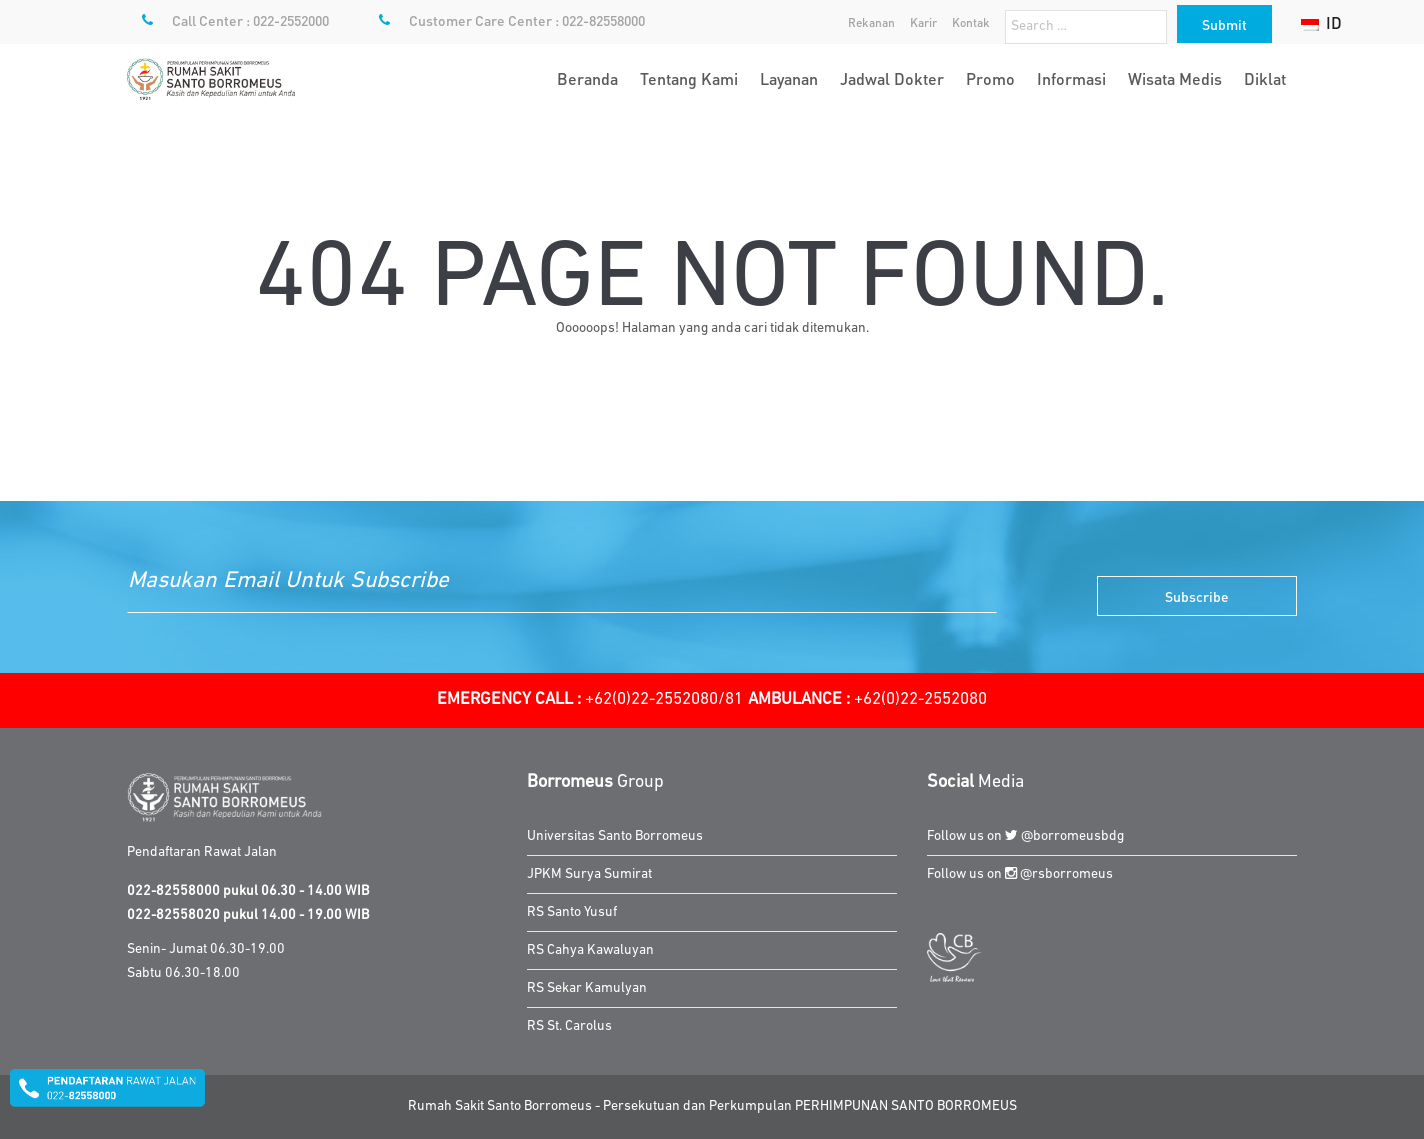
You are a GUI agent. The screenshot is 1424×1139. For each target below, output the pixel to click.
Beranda (587, 78)
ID (1321, 22)
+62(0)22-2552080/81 (590, 699)
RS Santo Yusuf (572, 912)
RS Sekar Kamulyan (587, 988)
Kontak (971, 22)
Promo (990, 78)
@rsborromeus (1059, 874)
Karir (923, 22)
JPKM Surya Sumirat (589, 874)
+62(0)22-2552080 (867, 699)
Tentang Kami (689, 78)
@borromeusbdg (1064, 836)
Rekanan (871, 22)
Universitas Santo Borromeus (615, 836)
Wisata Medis (1175, 78)
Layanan (789, 78)
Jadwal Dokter (892, 78)
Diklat (1265, 78)
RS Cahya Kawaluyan (590, 950)
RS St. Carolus (569, 1026)
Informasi (1071, 78)
